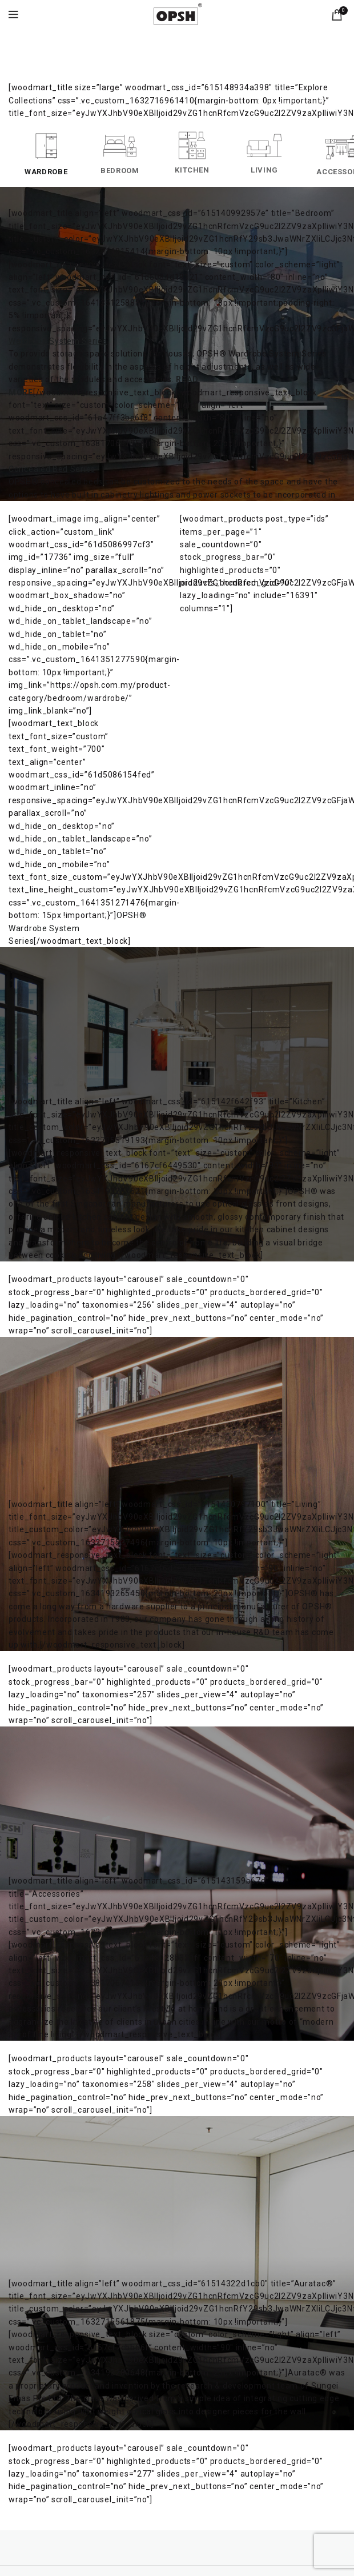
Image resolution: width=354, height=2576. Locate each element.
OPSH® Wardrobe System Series (77, 928)
